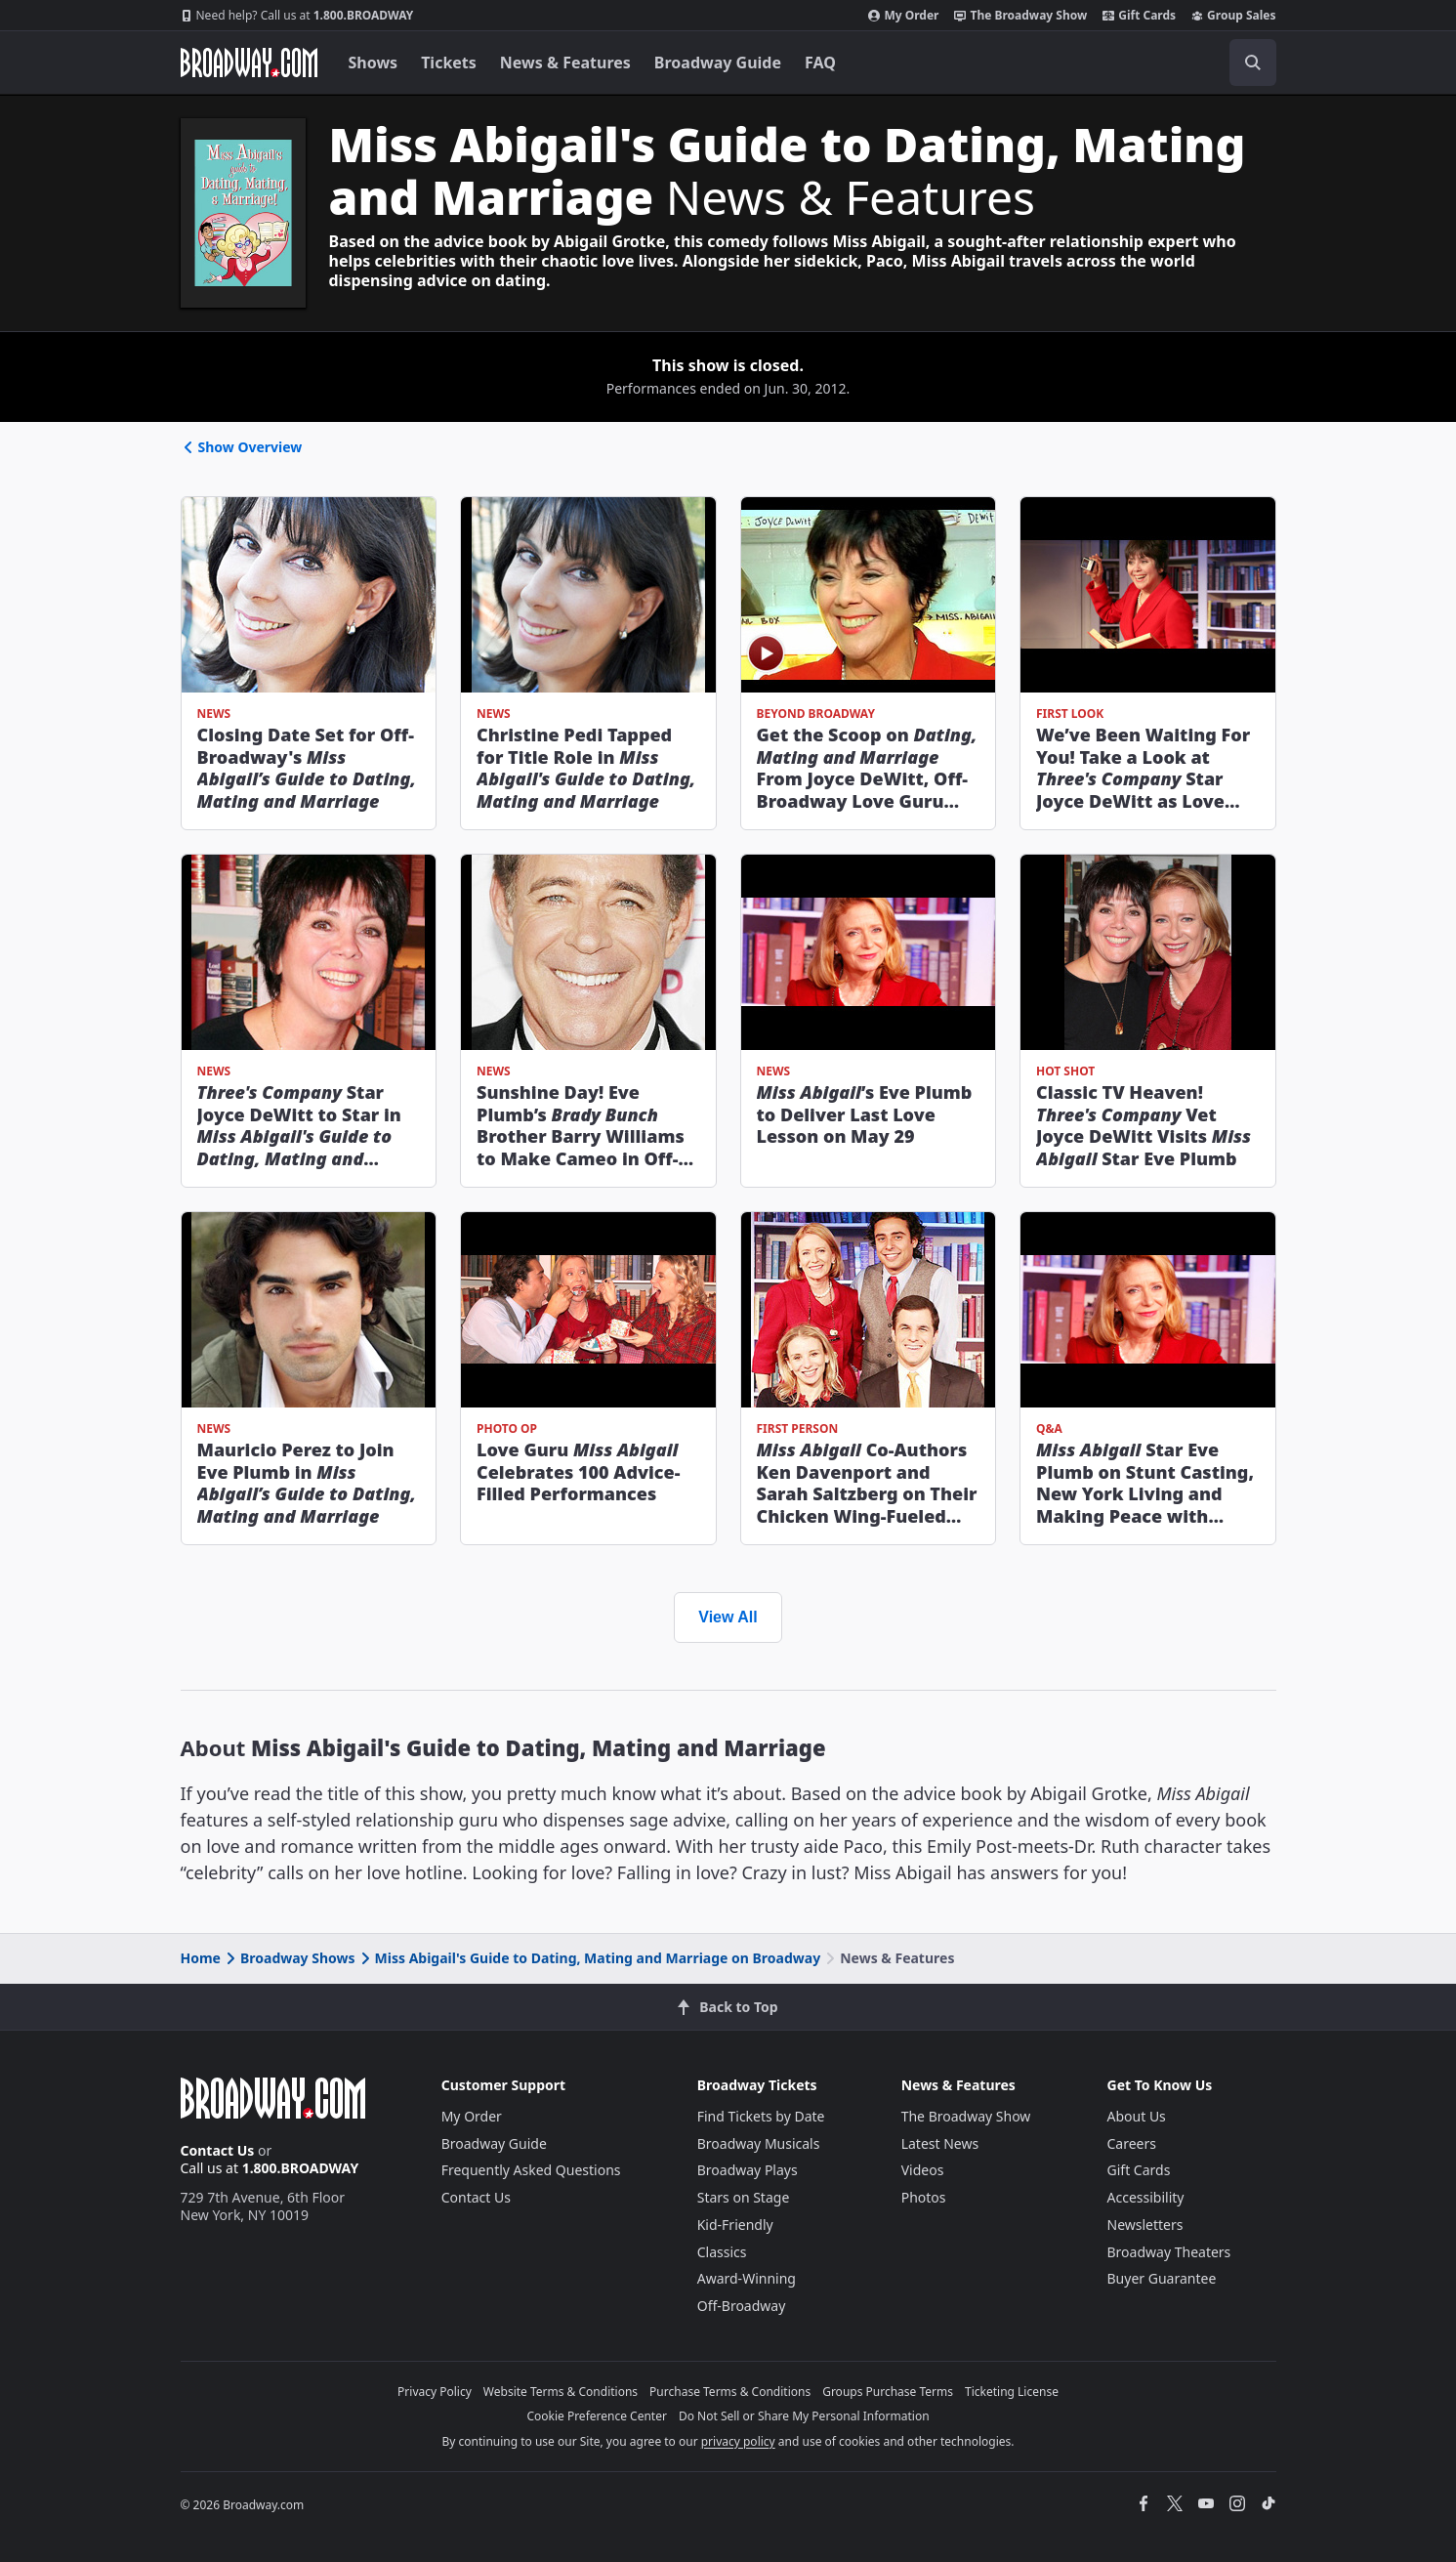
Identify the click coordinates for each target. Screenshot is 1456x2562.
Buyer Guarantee (1162, 2278)
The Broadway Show (1020, 15)
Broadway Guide (717, 62)
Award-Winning (746, 2278)
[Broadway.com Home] (249, 62)
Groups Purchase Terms (887, 2391)
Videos (922, 2170)
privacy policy (738, 2441)
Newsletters (1145, 2224)
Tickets (449, 62)
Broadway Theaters (1169, 2252)
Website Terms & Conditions (560, 2391)
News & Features (565, 62)
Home (201, 1958)
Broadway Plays (747, 2170)
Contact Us (218, 2150)
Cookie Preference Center (596, 2416)
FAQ (820, 62)
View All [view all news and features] (727, 1617)
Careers (1131, 2143)
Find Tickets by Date (761, 2116)
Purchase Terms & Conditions (730, 2391)
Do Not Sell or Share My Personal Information (804, 2416)
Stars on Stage (743, 2197)
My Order (903, 15)
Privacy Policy (434, 2391)
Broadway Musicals (758, 2143)
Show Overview (242, 447)
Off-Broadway (741, 2305)
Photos (923, 2197)
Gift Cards (1139, 15)
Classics (722, 2252)
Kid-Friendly (735, 2224)
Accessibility (1146, 2197)
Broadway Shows (289, 1958)
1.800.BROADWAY (297, 15)
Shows (373, 62)
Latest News (940, 2143)
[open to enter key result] (1252, 62)
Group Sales (1233, 15)
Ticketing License (1012, 2391)
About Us (1136, 2116)
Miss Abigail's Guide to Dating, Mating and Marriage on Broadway (589, 1958)
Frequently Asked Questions (531, 2170)
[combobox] (1165, 62)
